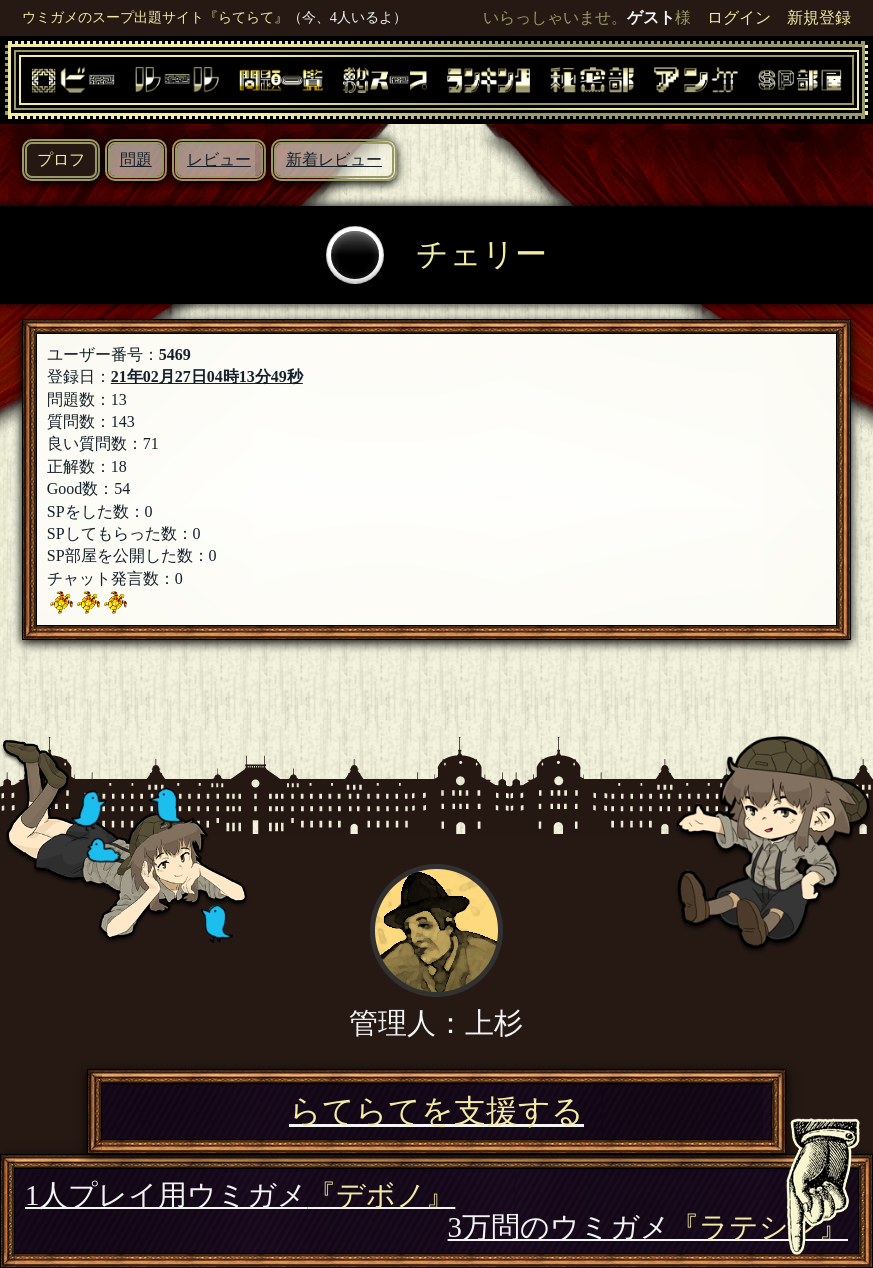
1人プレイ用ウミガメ (240, 1195)
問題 (136, 159)
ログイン (739, 17)
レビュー (219, 159)
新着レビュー (334, 159)
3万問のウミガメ (648, 1227)
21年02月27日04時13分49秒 (207, 376)
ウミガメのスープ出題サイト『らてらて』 (155, 17)
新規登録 (819, 17)
